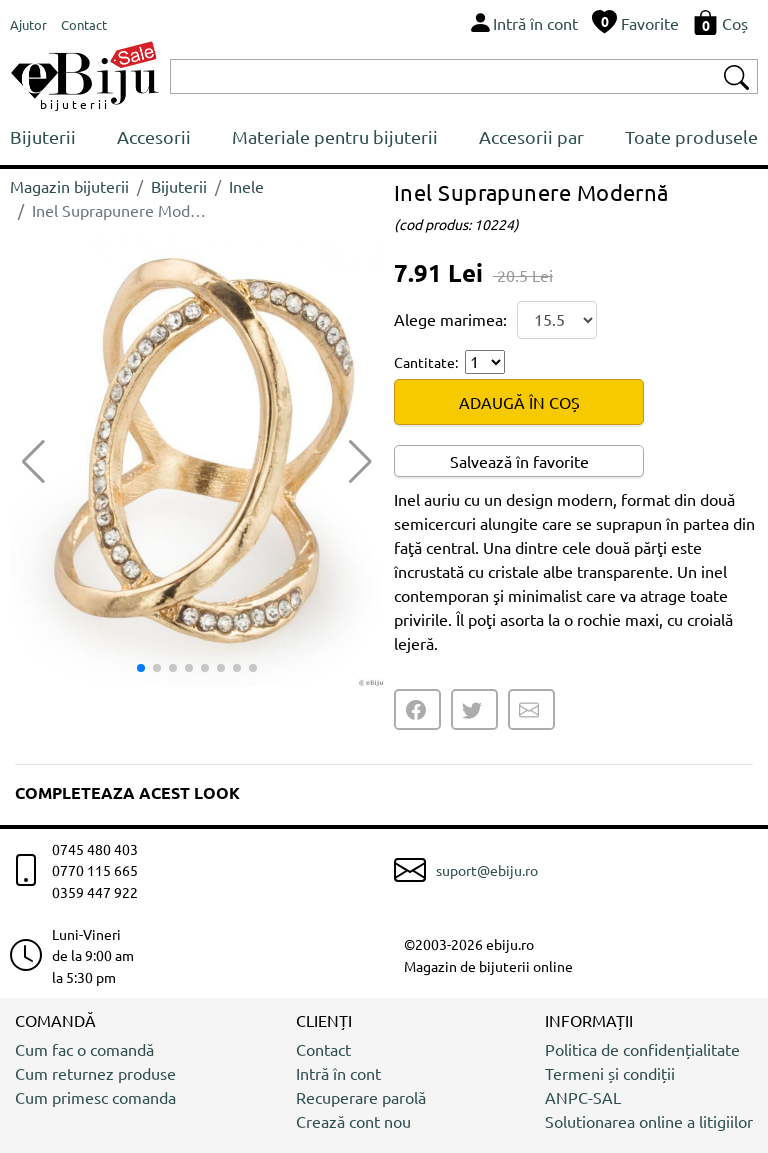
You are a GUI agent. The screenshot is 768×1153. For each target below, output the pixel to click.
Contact (323, 1049)
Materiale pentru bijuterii (335, 136)
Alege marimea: (450, 319)
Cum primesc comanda (95, 1097)
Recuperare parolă (361, 1097)
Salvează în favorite (519, 461)
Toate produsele (691, 136)
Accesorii (154, 136)
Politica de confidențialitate (642, 1049)
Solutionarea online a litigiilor (649, 1121)
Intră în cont (338, 1073)
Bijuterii (43, 136)
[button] (360, 462)
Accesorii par (531, 136)
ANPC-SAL (583, 1097)
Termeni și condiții (610, 1073)
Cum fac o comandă (84, 1049)
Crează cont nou (353, 1121)
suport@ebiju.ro (487, 870)
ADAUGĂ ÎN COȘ (519, 402)
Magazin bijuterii (69, 186)
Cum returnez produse (95, 1073)
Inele (246, 186)
